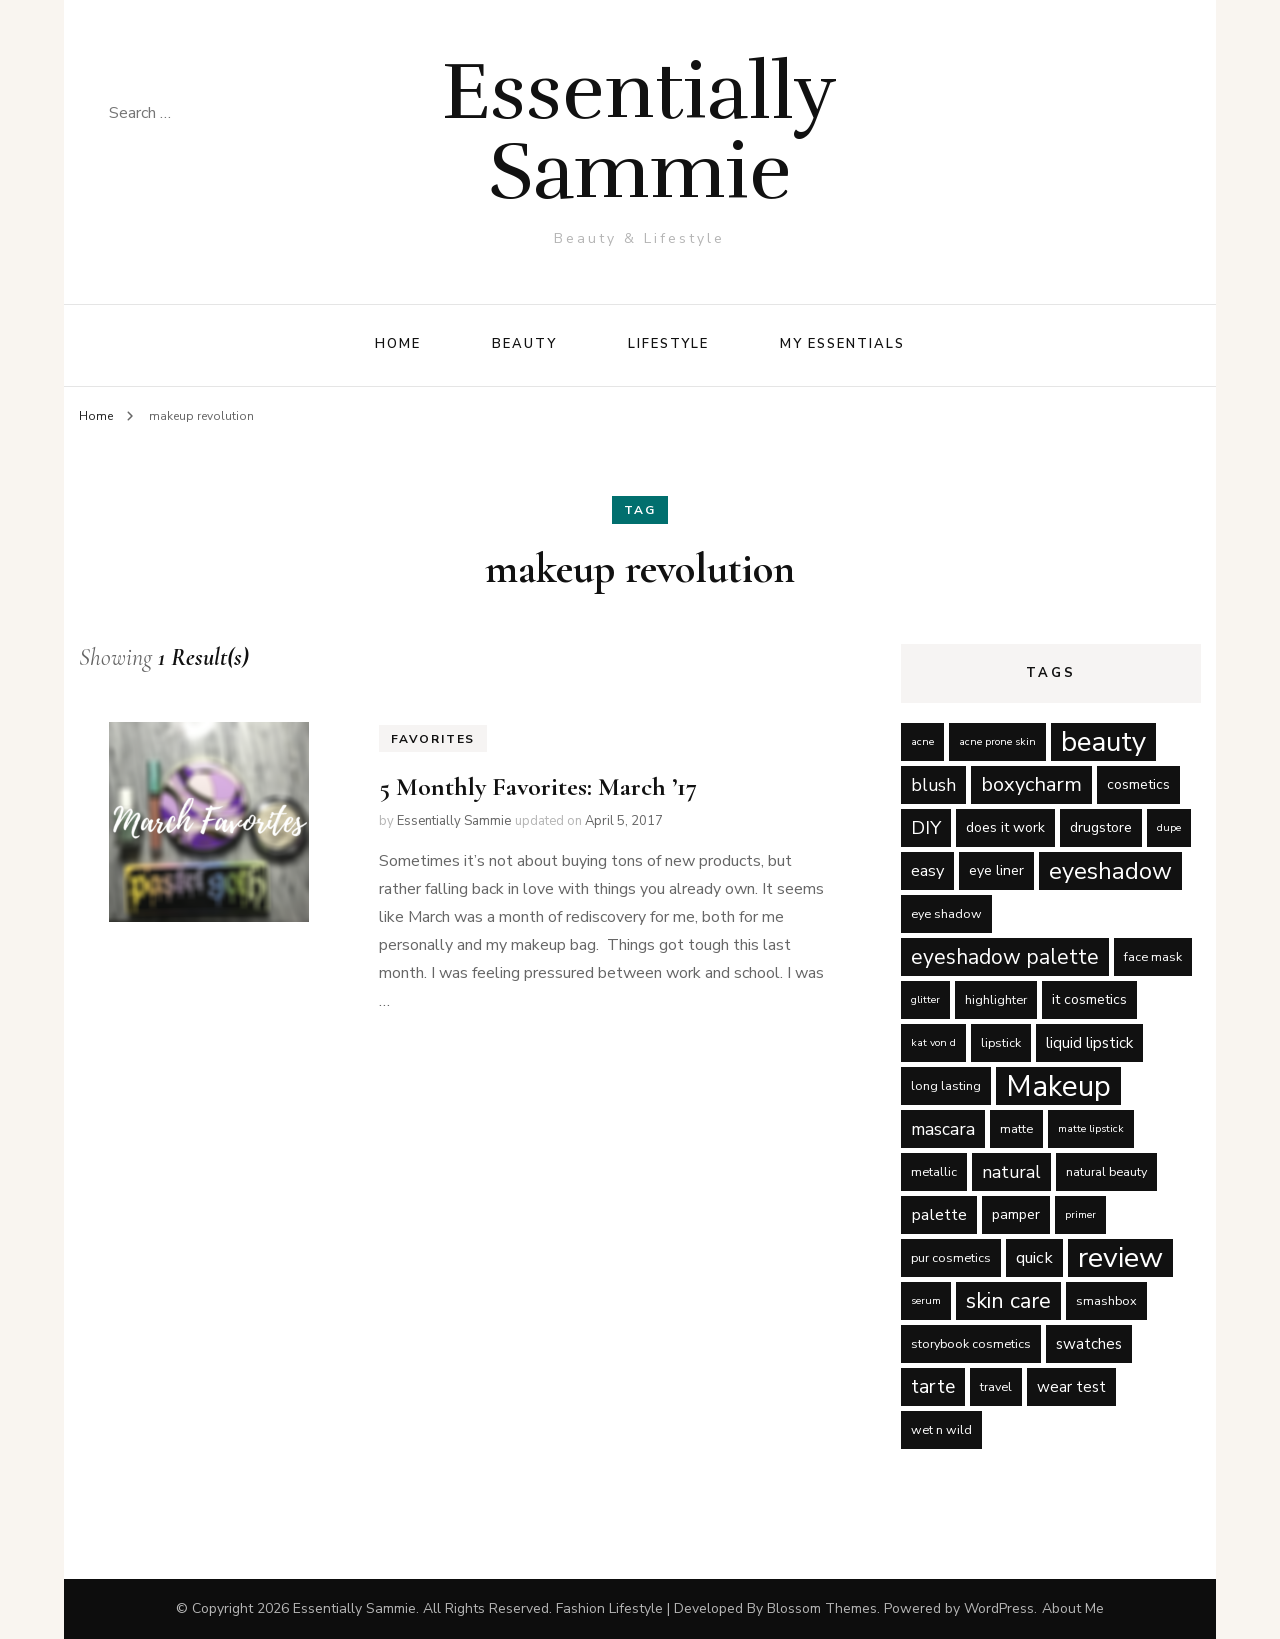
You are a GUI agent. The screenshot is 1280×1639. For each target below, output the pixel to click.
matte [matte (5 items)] (1016, 1128)
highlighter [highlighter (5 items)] (996, 999)
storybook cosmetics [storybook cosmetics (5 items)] (971, 1343)
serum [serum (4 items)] (926, 1300)
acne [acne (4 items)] (922, 741)
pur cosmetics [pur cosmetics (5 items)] (951, 1257)
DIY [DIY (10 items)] (926, 828)
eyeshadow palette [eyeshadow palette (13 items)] (1005, 957)
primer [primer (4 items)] (1080, 1214)
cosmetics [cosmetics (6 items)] (1138, 784)
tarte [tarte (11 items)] (933, 1386)
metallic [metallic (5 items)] (934, 1171)
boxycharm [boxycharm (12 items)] (1031, 784)
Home (398, 344)
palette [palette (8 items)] (939, 1214)
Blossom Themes (822, 1608)
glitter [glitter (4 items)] (925, 999)
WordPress (999, 1608)
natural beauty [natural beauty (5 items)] (1106, 1171)
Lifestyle (669, 344)
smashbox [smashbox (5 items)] (1106, 1300)
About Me (1073, 1608)
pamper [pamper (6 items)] (1016, 1214)
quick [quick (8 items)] (1034, 1257)
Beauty (524, 344)
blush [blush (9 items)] (933, 785)
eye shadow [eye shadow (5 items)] (946, 913)
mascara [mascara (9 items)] (943, 1129)
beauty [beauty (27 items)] (1103, 742)
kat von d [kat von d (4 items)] (933, 1042)
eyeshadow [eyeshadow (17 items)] (1110, 871)
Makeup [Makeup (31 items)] (1058, 1086)
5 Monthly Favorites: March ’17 (538, 786)
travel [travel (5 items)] (996, 1386)
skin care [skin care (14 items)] (1008, 1301)
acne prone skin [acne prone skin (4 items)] (997, 741)
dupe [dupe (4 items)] (1169, 827)
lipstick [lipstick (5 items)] (1001, 1042)
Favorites (433, 739)
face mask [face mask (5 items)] (1153, 956)
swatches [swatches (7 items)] (1089, 1344)
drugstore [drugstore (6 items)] (1101, 827)
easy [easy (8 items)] (927, 870)
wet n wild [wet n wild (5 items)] (941, 1429)
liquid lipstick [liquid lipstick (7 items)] (1089, 1043)
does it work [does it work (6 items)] (1005, 827)
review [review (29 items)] (1120, 1258)
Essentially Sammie (639, 131)
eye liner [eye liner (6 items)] (996, 870)
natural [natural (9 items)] (1011, 1172)
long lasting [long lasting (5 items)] (946, 1085)
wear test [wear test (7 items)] (1071, 1387)
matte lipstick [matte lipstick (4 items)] (1091, 1128)
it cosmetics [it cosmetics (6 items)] (1089, 999)
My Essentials (842, 344)
